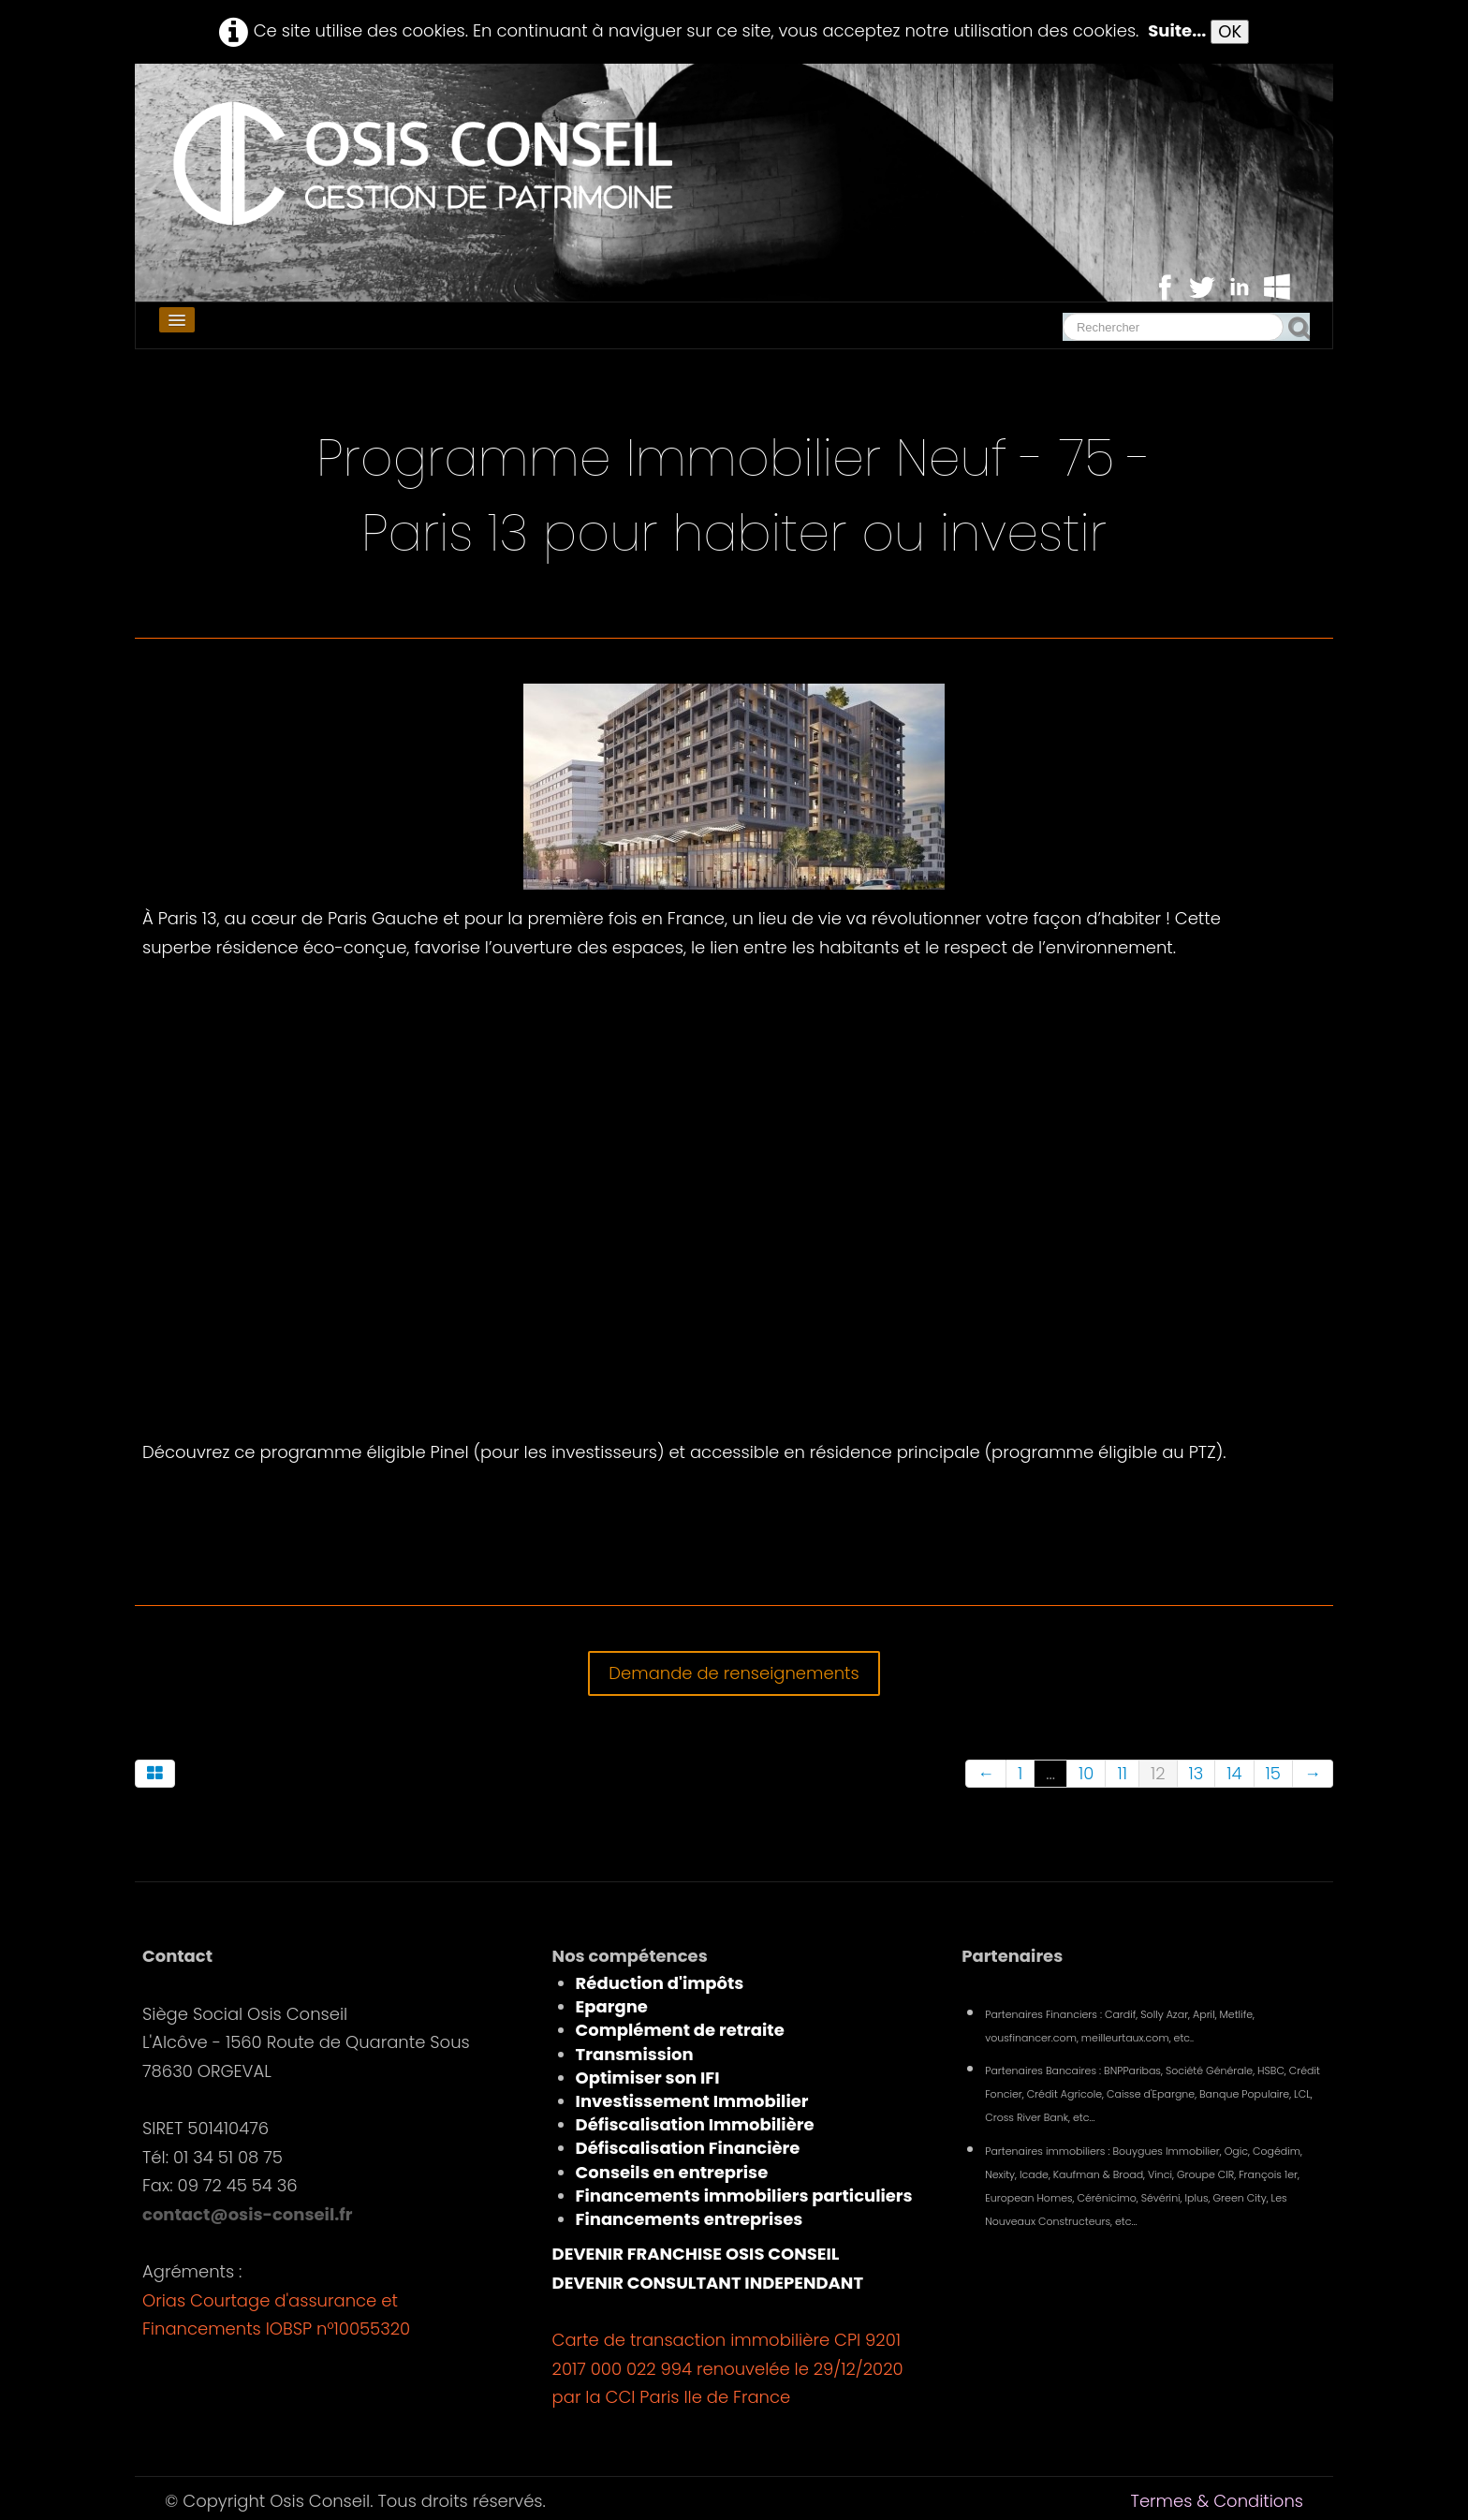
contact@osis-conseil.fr (247, 2214)
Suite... (1177, 30)
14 (1233, 1773)
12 (1158, 1773)
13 (1196, 1773)
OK (1229, 31)
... (1050, 1773)
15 (1273, 1773)
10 (1086, 1773)
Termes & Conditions (1217, 2501)
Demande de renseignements (734, 1673)
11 (1122, 1773)
